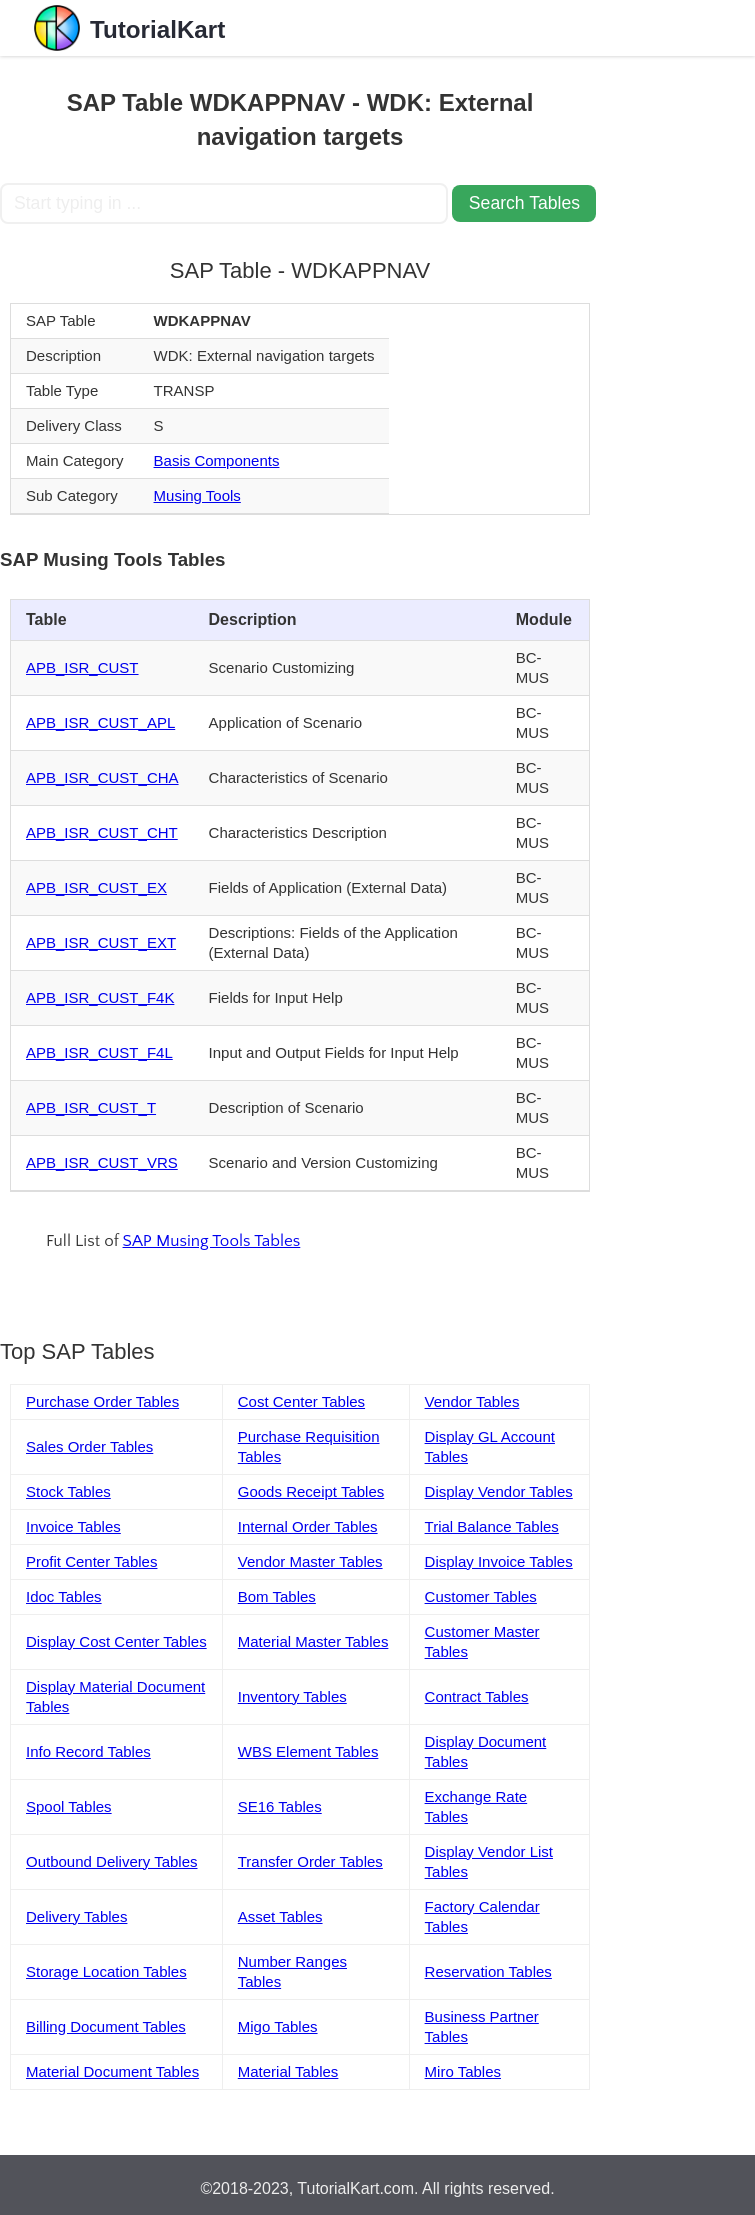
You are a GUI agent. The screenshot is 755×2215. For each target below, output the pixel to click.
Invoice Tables (73, 1526)
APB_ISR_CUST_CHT (102, 832)
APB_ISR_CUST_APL (100, 722)
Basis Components (217, 460)
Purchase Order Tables (102, 1401)
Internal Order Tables (308, 1526)
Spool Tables (69, 1806)
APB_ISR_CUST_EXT (101, 942)
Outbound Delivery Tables (112, 1861)
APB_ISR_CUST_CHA (102, 777)
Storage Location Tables (106, 1971)
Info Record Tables (88, 1751)
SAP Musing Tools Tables (212, 1241)
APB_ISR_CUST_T (91, 1107)
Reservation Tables (488, 1971)
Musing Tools (197, 495)
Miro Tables (463, 2071)
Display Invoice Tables (499, 1561)
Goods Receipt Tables (311, 1491)
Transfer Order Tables (310, 1861)
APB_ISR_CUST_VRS (102, 1162)
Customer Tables (481, 1596)
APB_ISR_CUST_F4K (100, 997)
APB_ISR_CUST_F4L (99, 1052)
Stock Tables (68, 1491)
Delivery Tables (76, 1916)
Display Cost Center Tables (116, 1641)
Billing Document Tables (106, 2026)
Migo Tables (278, 2026)
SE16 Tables (280, 1806)
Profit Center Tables (91, 1561)
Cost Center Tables (301, 1401)
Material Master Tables (313, 1641)
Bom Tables (277, 1596)
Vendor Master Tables (310, 1561)
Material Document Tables (112, 2071)
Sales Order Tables (89, 1446)
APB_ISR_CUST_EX (96, 887)
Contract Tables (477, 1696)
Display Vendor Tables (499, 1491)
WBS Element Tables (308, 1751)
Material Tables (288, 2071)
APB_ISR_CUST (82, 667)
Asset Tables (280, 1916)
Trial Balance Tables (492, 1526)
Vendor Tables (472, 1401)
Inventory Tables (292, 1696)
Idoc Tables (64, 1596)
